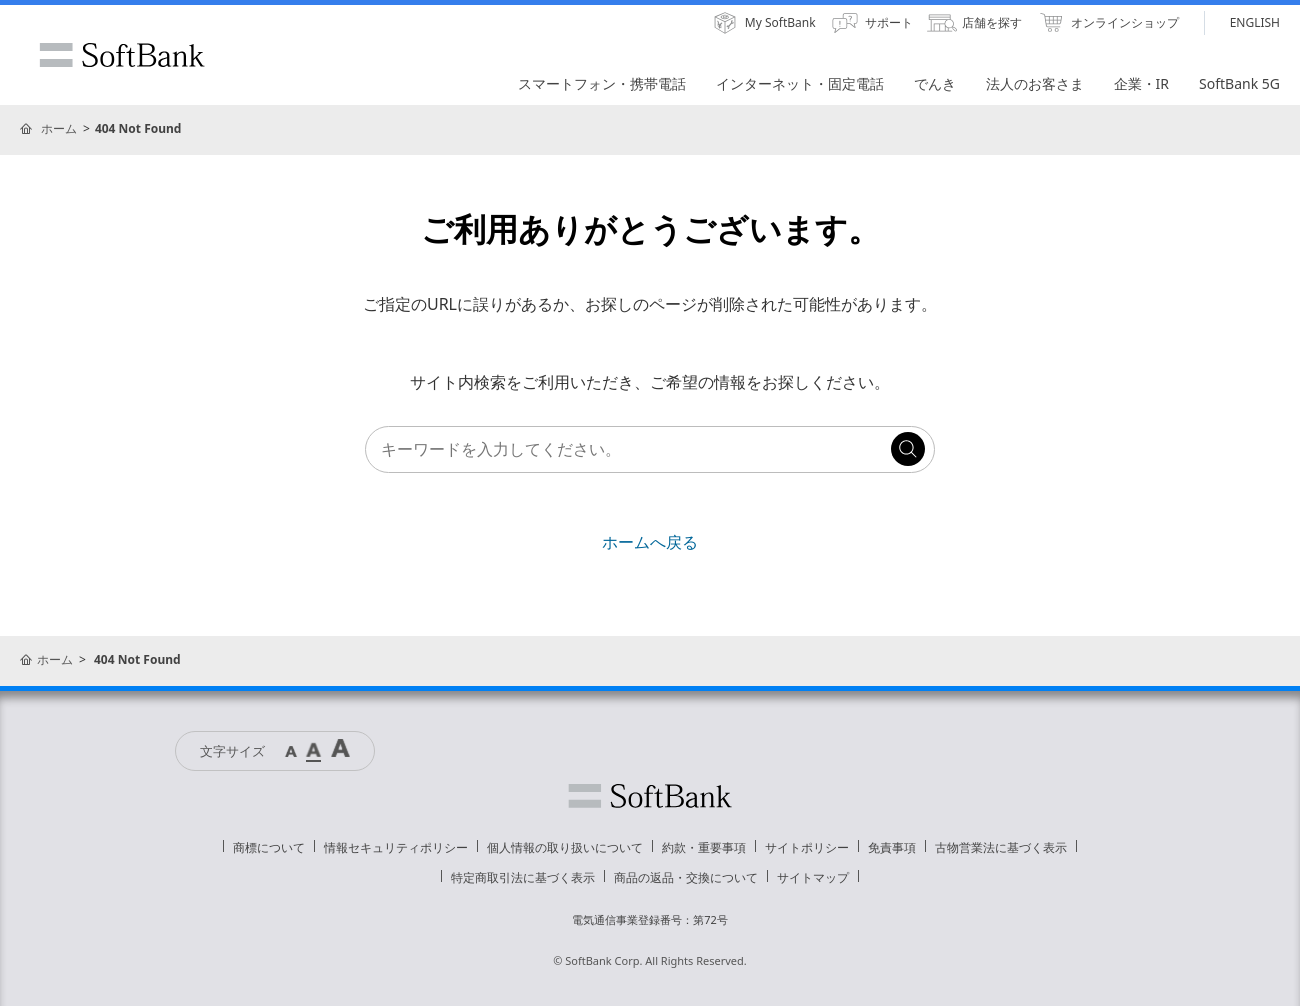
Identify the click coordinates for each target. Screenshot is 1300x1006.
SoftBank (122, 55)
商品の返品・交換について (686, 877)
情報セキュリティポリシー (396, 847)
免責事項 (892, 847)
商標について (269, 847)
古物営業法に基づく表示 (1001, 847)
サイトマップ (813, 877)
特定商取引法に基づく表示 (523, 877)
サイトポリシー (807, 847)
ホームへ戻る (650, 542)
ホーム (59, 128)
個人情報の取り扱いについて (565, 847)
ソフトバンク (650, 796)
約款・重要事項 (704, 847)
